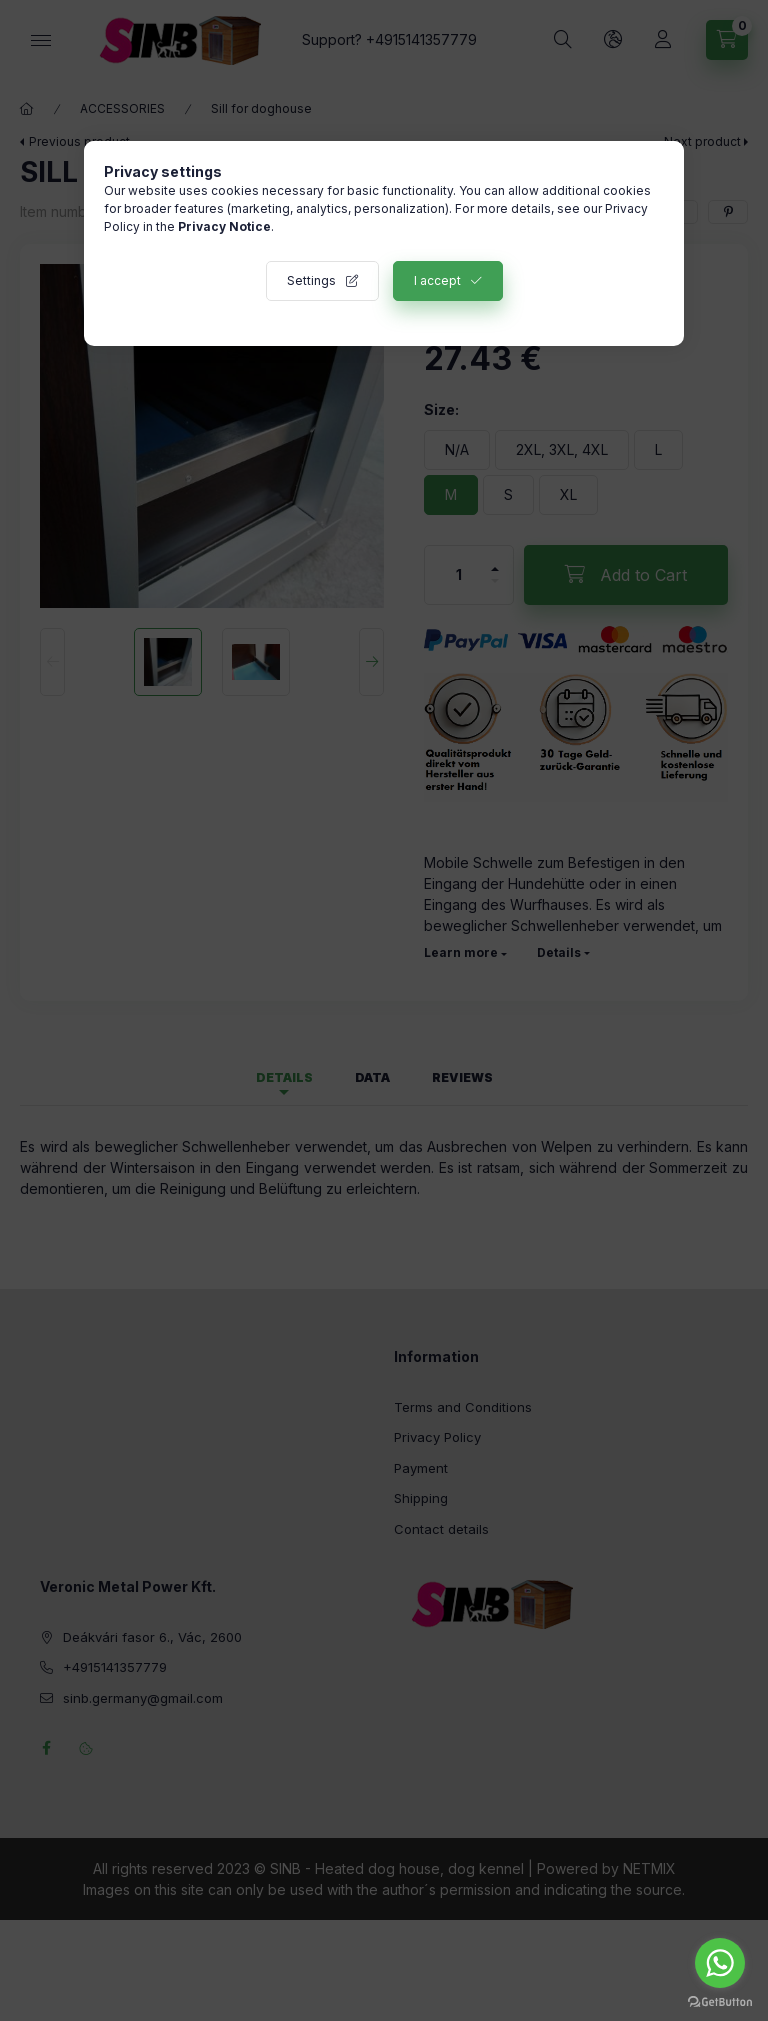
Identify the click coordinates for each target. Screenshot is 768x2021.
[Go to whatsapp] (720, 1963)
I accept (437, 280)
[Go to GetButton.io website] (720, 2001)
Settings (311, 280)
